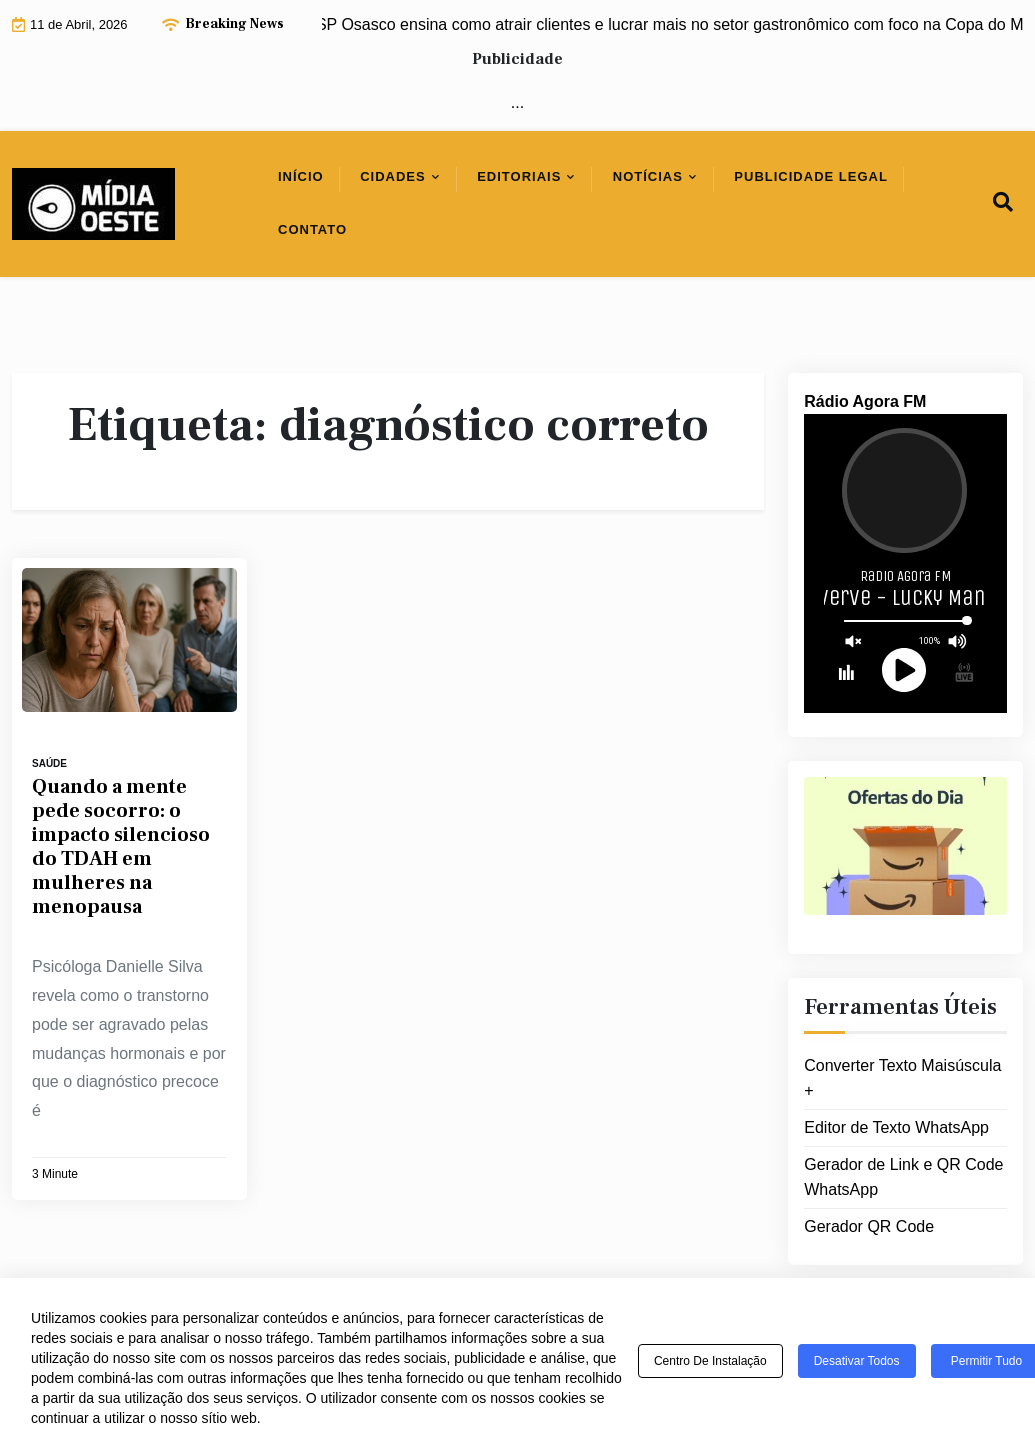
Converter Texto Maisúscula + (902, 1078)
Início (301, 176)
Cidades (393, 176)
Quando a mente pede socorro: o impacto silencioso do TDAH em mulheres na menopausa (121, 847)
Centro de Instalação (710, 1361)
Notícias (648, 176)
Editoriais (519, 176)
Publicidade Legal (811, 176)
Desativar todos (857, 1361)
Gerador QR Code (869, 1226)
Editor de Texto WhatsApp (896, 1127)
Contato (312, 229)
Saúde (49, 763)
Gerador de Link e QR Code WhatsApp (903, 1177)
